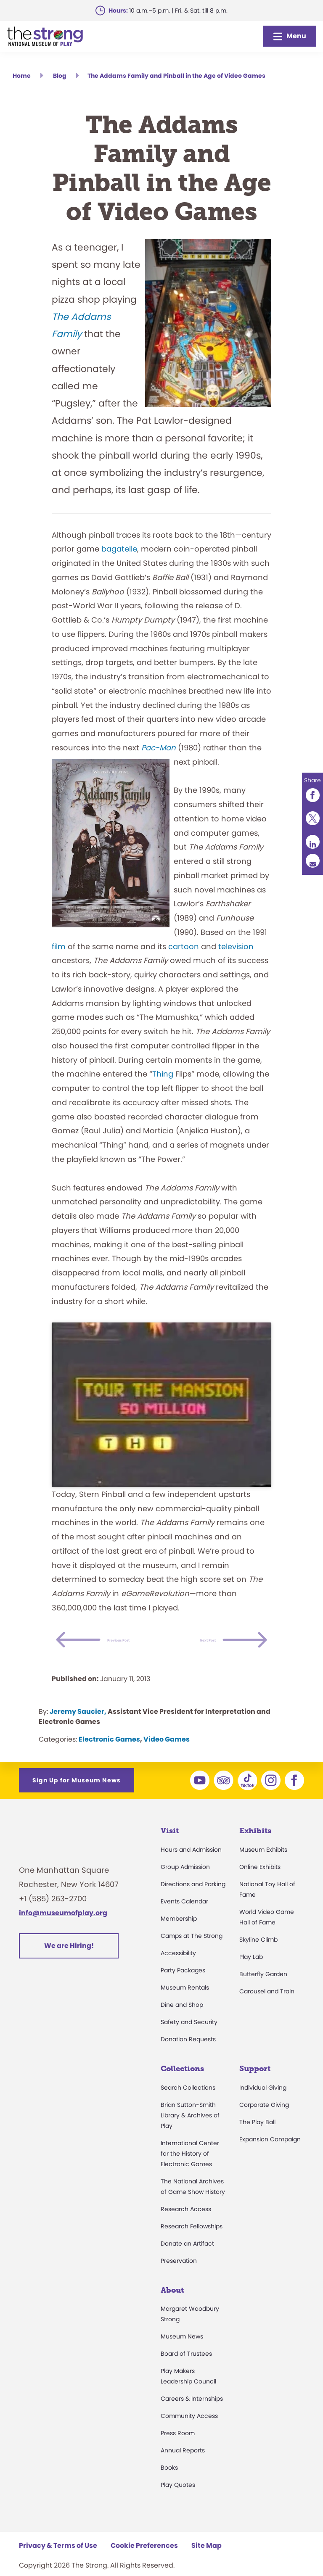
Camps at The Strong (191, 1952)
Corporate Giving (264, 2121)
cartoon (183, 946)
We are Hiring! (69, 1961)
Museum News (182, 2352)
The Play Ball (257, 2138)
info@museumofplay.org (63, 1929)
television (236, 946)
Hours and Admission (191, 1865)
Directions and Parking (193, 1900)
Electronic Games (109, 1755)
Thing (162, 1074)
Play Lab (251, 1973)
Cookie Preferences (144, 2561)
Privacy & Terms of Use (58, 2561)
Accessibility (178, 1969)
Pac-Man (158, 747)
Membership (179, 1934)
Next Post (191, 1656)
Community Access (189, 2432)
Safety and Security (189, 2038)
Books (169, 2483)
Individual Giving (262, 2103)
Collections (182, 2084)
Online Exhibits (260, 1883)
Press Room (178, 2449)
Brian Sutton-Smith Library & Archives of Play (190, 2131)
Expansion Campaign (270, 2155)
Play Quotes (178, 2501)
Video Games (166, 1755)
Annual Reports (183, 2466)
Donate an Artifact (187, 2259)
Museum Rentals (185, 2003)
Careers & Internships (192, 2414)
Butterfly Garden (263, 1990)
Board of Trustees (186, 2369)
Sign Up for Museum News (76, 1796)
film (59, 946)
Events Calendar (184, 1917)
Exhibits (255, 1846)
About (172, 2306)
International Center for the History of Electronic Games (190, 2169)
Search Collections (188, 2103)
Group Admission (185, 1883)
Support (254, 2084)
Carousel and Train (266, 2007)
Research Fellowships (191, 2242)
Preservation (179, 2276)
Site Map (206, 2561)
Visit (170, 1846)
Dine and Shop (182, 2020)
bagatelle (119, 549)
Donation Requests (188, 2055)
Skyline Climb (258, 1955)
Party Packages (183, 1986)
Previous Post (141, 1640)
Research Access (186, 2225)
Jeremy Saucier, (78, 1727)
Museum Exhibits (263, 1865)
